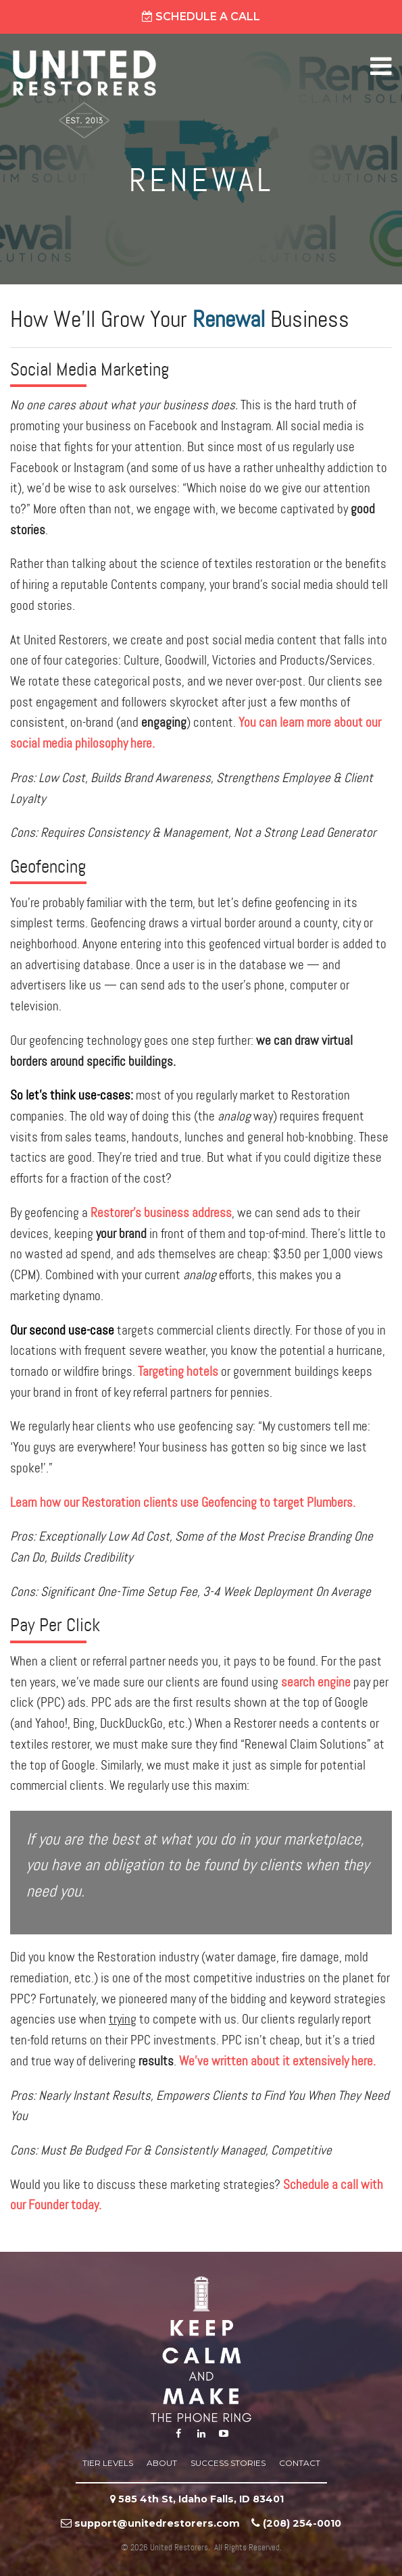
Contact (299, 2463)
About (162, 2463)
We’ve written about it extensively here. (277, 2061)
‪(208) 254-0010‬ (302, 2523)
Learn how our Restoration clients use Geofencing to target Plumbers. (182, 1503)
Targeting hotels (178, 1372)
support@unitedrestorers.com (157, 2523)
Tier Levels (107, 2463)
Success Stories (228, 2463)
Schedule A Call (201, 16)
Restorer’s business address (161, 1213)
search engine (316, 1683)
